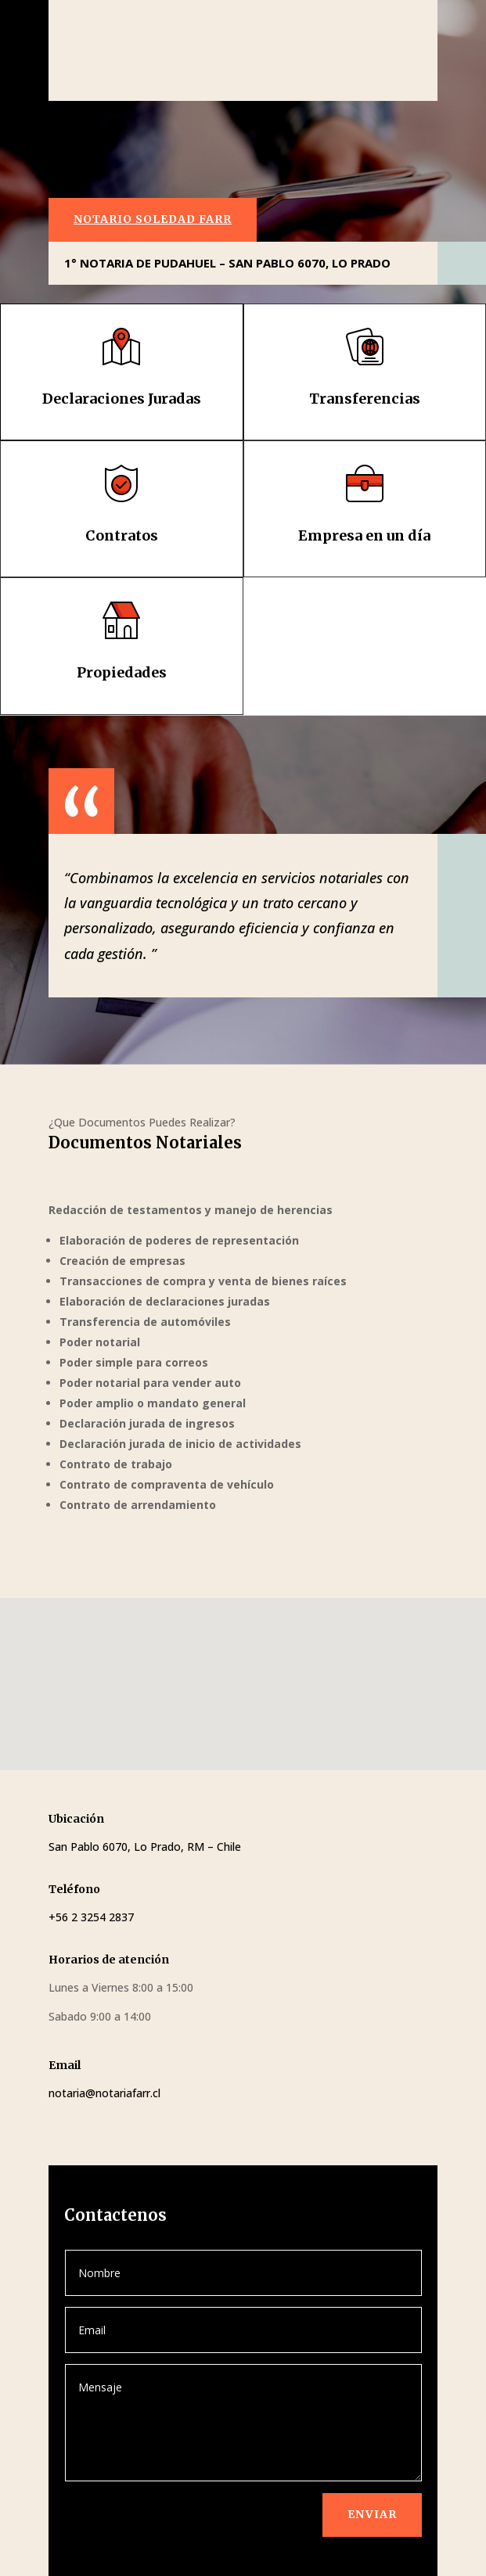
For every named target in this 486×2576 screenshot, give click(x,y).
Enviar (372, 2514)
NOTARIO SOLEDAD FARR (153, 219)
